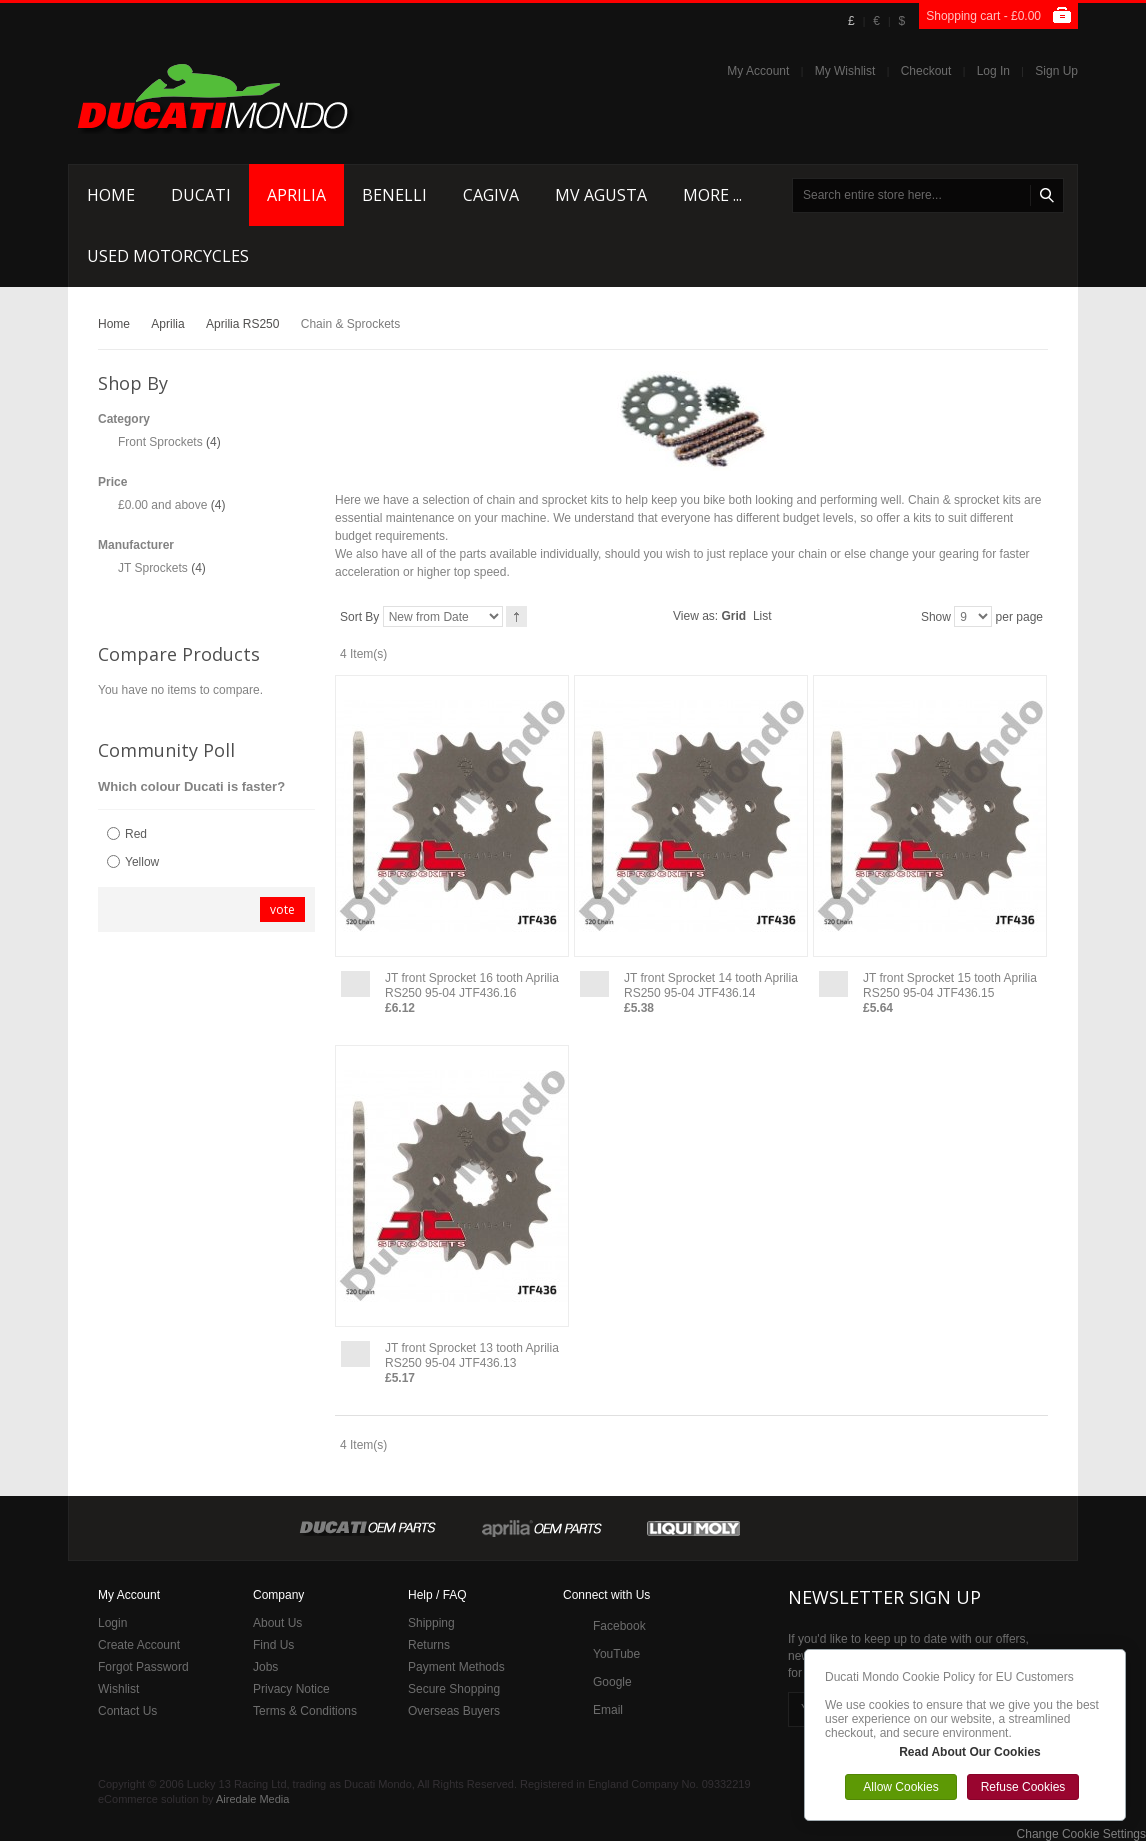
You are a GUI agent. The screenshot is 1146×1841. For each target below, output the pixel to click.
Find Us (273, 1645)
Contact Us (127, 1711)
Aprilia (167, 324)
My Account (758, 71)
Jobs (265, 1667)
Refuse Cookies (1023, 1787)
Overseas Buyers (454, 1711)
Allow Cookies (900, 1787)
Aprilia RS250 (242, 324)
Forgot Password (143, 1667)
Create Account (139, 1645)
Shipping (431, 1623)
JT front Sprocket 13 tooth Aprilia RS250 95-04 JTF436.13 (472, 1355)
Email (608, 1710)
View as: (695, 616)
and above (162, 505)
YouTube (616, 1654)
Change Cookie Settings (1081, 1834)
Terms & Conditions (305, 1711)
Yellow (142, 862)
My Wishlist (845, 71)
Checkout (926, 71)
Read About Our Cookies (970, 1752)
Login (112, 1623)
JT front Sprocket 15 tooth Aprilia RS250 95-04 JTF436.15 (950, 985)
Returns (429, 1645)
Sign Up (1056, 71)
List (762, 616)
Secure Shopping (454, 1689)
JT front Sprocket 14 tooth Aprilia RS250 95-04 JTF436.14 (711, 985)
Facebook (619, 1626)
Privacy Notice (291, 1689)
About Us (277, 1623)
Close (1120, 1655)
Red (136, 834)
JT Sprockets (153, 568)
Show (936, 617)
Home (114, 324)
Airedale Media (252, 1799)
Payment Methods (456, 1667)
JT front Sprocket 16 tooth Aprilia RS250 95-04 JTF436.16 (472, 985)
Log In (993, 71)
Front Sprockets (160, 442)
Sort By (359, 617)
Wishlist (118, 1689)
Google (612, 1682)
